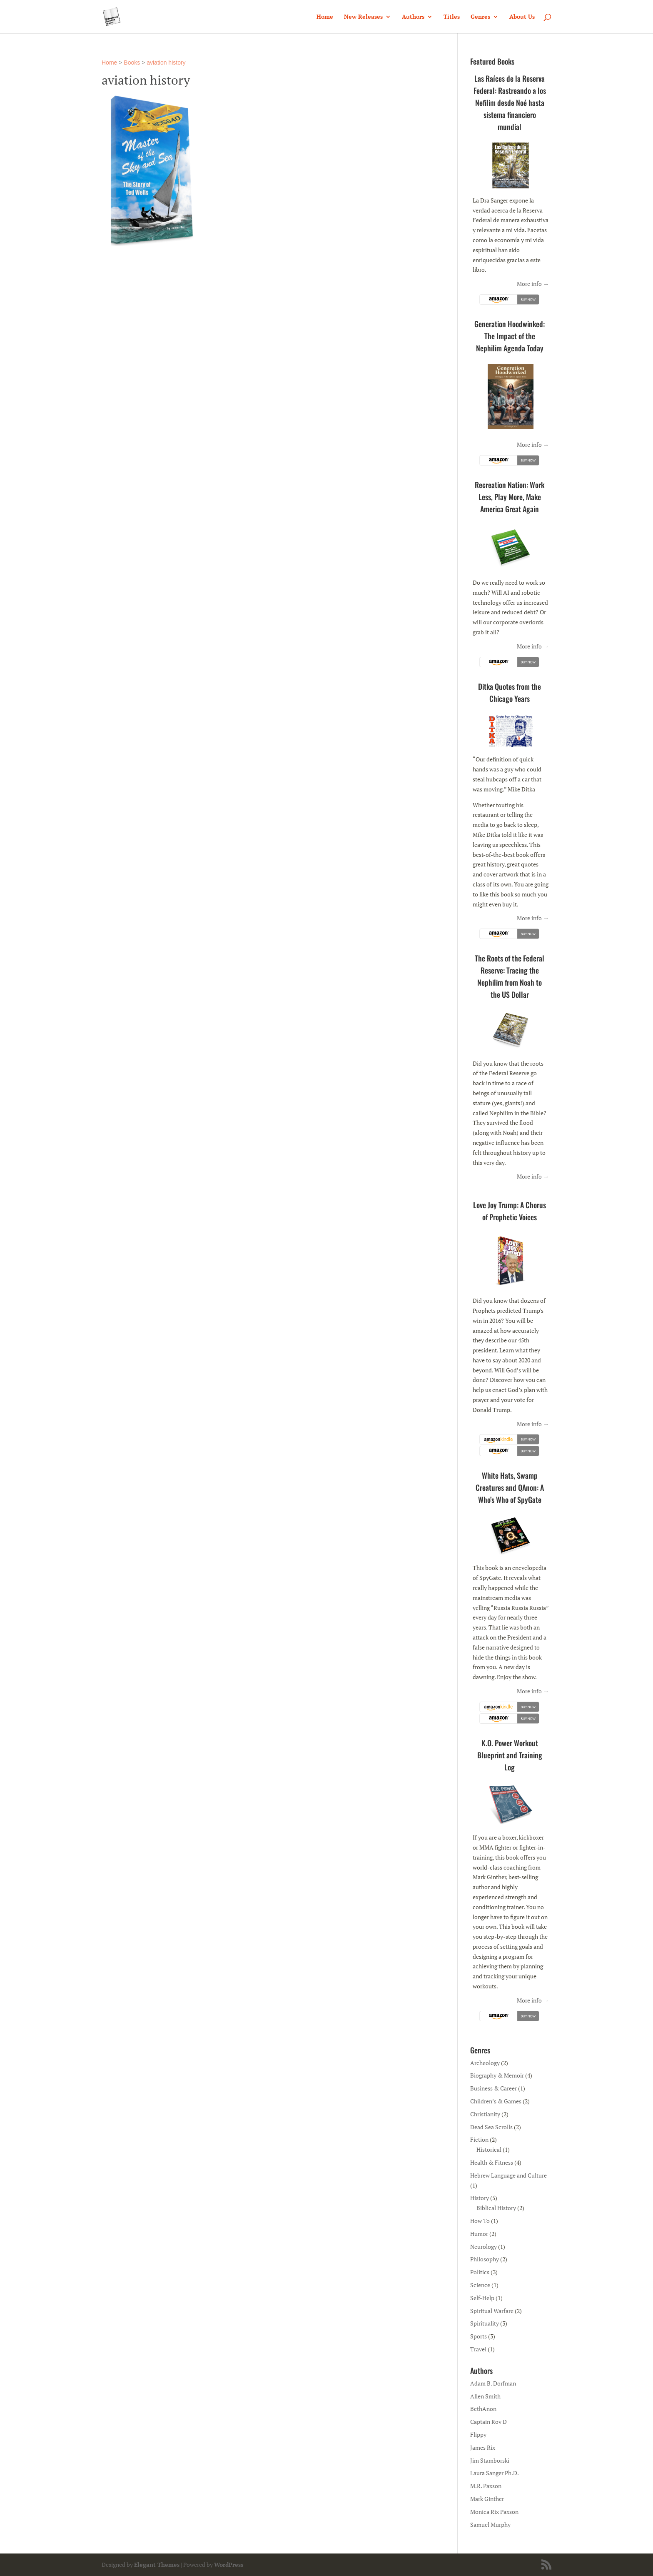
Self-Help (482, 2298)
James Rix (482, 2447)
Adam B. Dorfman (493, 2383)
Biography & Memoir (497, 2075)
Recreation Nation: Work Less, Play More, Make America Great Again (509, 496)
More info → (533, 284)
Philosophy (484, 2259)
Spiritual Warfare (491, 2311)
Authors (413, 17)
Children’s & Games (495, 2101)
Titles (452, 17)
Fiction (479, 2139)
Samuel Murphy (490, 2524)
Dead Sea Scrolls (491, 2127)
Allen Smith (485, 2396)
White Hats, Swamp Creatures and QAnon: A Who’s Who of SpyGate (510, 1487)
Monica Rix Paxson (494, 2512)
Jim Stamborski (489, 2460)
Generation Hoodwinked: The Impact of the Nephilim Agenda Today (509, 335)
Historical (488, 2149)
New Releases (363, 17)
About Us (522, 17)
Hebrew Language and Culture (508, 2175)
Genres (480, 17)
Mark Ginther (487, 2499)
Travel (478, 2349)
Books (132, 62)
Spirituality (484, 2323)
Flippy (478, 2434)
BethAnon (483, 2409)
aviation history (166, 62)
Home (325, 17)
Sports (478, 2336)
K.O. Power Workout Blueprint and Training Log (509, 1754)
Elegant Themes (156, 2564)
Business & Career (493, 2088)
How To (480, 2221)
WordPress (228, 2564)
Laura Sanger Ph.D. (494, 2473)
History (479, 2198)
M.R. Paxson (485, 2486)
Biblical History (496, 2208)
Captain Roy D (488, 2422)
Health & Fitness (491, 2162)
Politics (479, 2272)
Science (480, 2285)
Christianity (485, 2114)
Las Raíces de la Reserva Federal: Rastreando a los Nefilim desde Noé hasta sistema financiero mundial (510, 102)
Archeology (485, 2063)
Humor (479, 2234)
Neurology (483, 2247)
